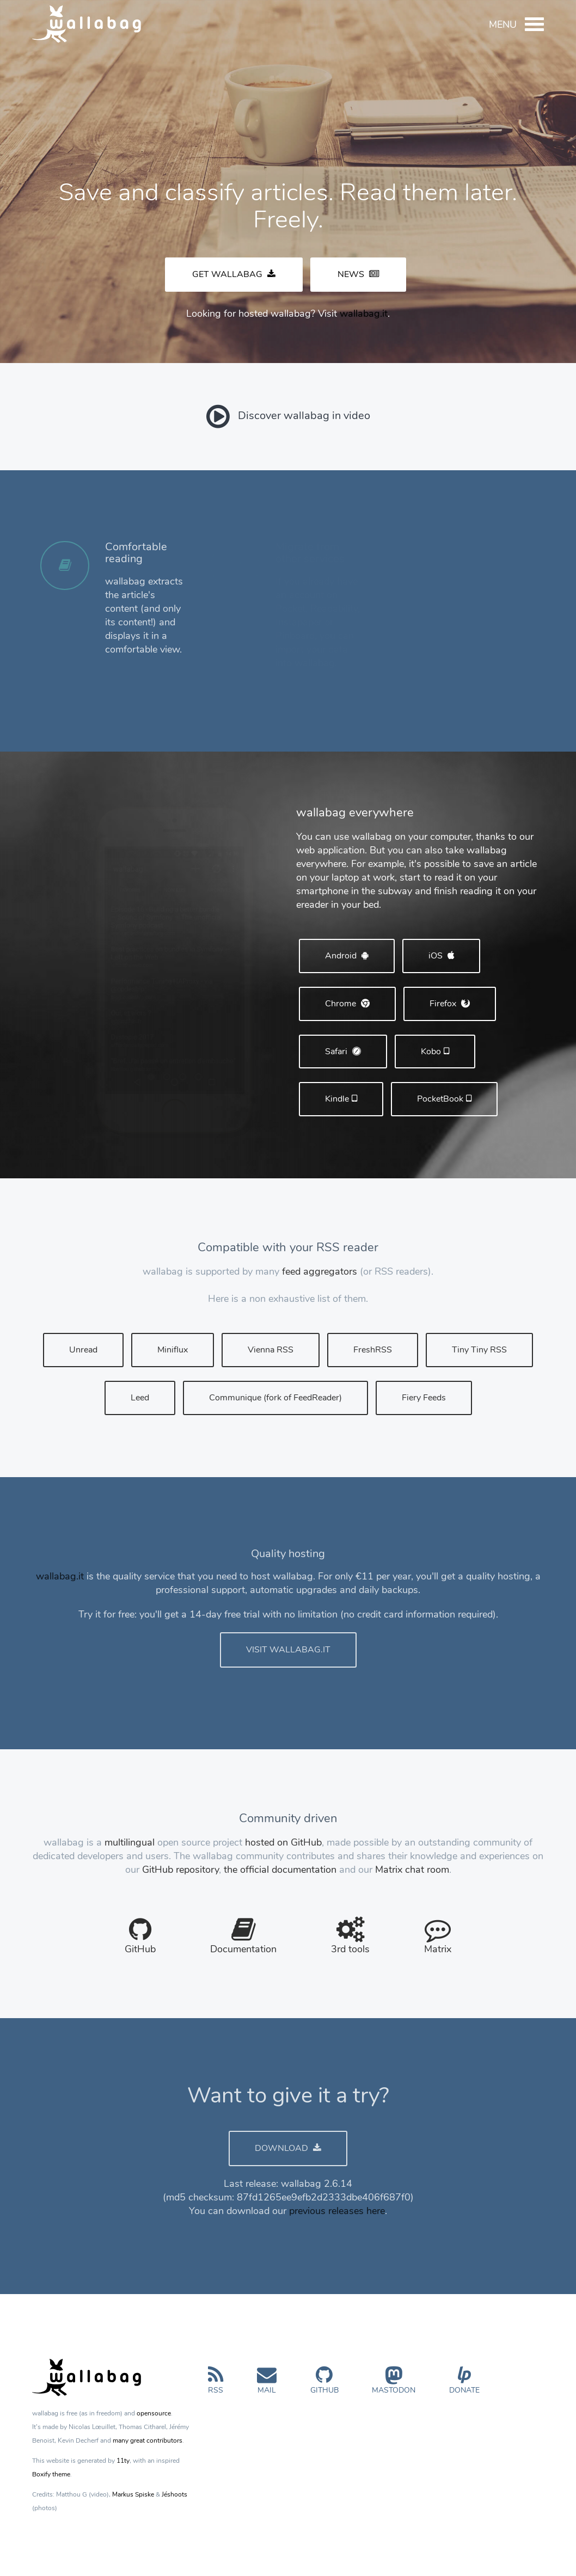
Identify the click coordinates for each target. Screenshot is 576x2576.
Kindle (341, 1099)
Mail (267, 2384)
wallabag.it (364, 313)
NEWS (358, 274)
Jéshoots (174, 2494)
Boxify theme (51, 2474)
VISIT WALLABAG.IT (288, 1650)
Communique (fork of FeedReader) (275, 1398)
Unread (83, 1350)
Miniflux (172, 1350)
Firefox (450, 1004)
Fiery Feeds (424, 1398)
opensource (154, 2413)
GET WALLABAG (233, 274)
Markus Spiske (133, 2494)
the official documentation (280, 1869)
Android (347, 956)
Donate (464, 2384)
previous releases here (337, 2210)
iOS (441, 956)
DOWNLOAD (288, 2148)
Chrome (347, 1004)
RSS (215, 2384)
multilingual (130, 1842)
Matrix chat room (412, 1869)
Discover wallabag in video (288, 415)
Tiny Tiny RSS (479, 1350)
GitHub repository (180, 1869)
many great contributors (147, 2440)
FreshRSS (372, 1350)
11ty (123, 2460)
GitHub (324, 2384)
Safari (343, 1052)
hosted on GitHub (283, 1842)
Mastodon (393, 2384)
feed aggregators (319, 1271)
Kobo (435, 1052)
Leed (140, 1398)
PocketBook (444, 1099)
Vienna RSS (270, 1350)
